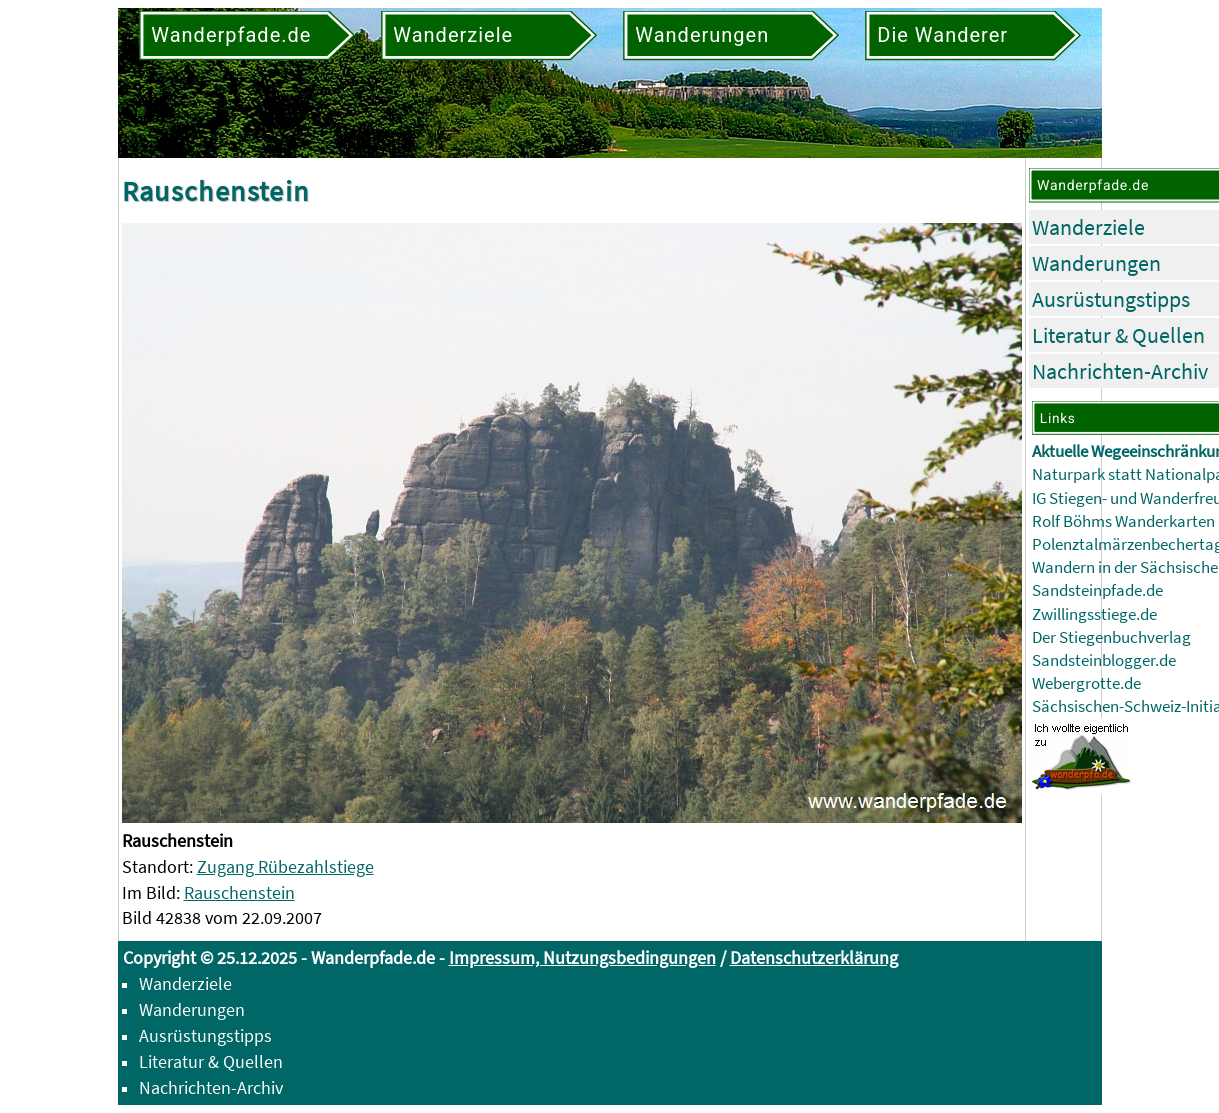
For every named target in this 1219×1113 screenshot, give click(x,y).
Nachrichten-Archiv (1120, 371)
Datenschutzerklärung (814, 957)
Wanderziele (1088, 227)
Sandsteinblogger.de (1104, 660)
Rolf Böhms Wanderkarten (1123, 521)
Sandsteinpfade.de (1097, 590)
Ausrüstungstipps (1111, 299)
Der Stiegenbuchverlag (1111, 637)
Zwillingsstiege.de (1094, 614)
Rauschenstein (239, 892)
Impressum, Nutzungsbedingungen (582, 957)
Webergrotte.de (1086, 683)
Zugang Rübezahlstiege (285, 866)
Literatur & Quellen (1118, 335)
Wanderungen (1096, 263)
